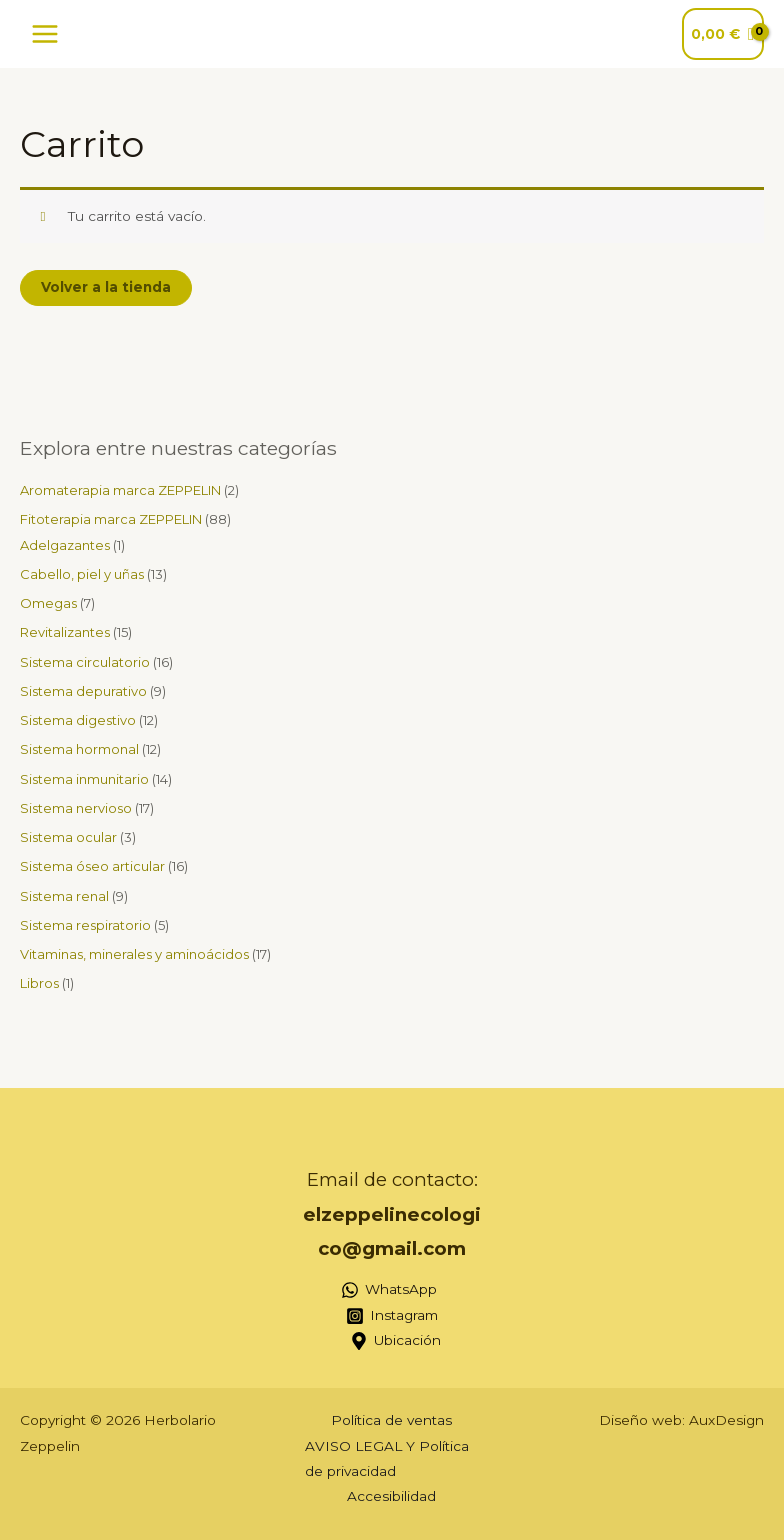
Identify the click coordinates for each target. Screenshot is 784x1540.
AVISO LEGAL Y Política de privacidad (387, 1458)
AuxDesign (726, 1420)
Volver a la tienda (106, 287)
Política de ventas (391, 1420)
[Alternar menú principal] (44, 33)
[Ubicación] (395, 1341)
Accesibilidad (391, 1496)
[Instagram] (392, 1316)
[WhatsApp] (389, 1290)
